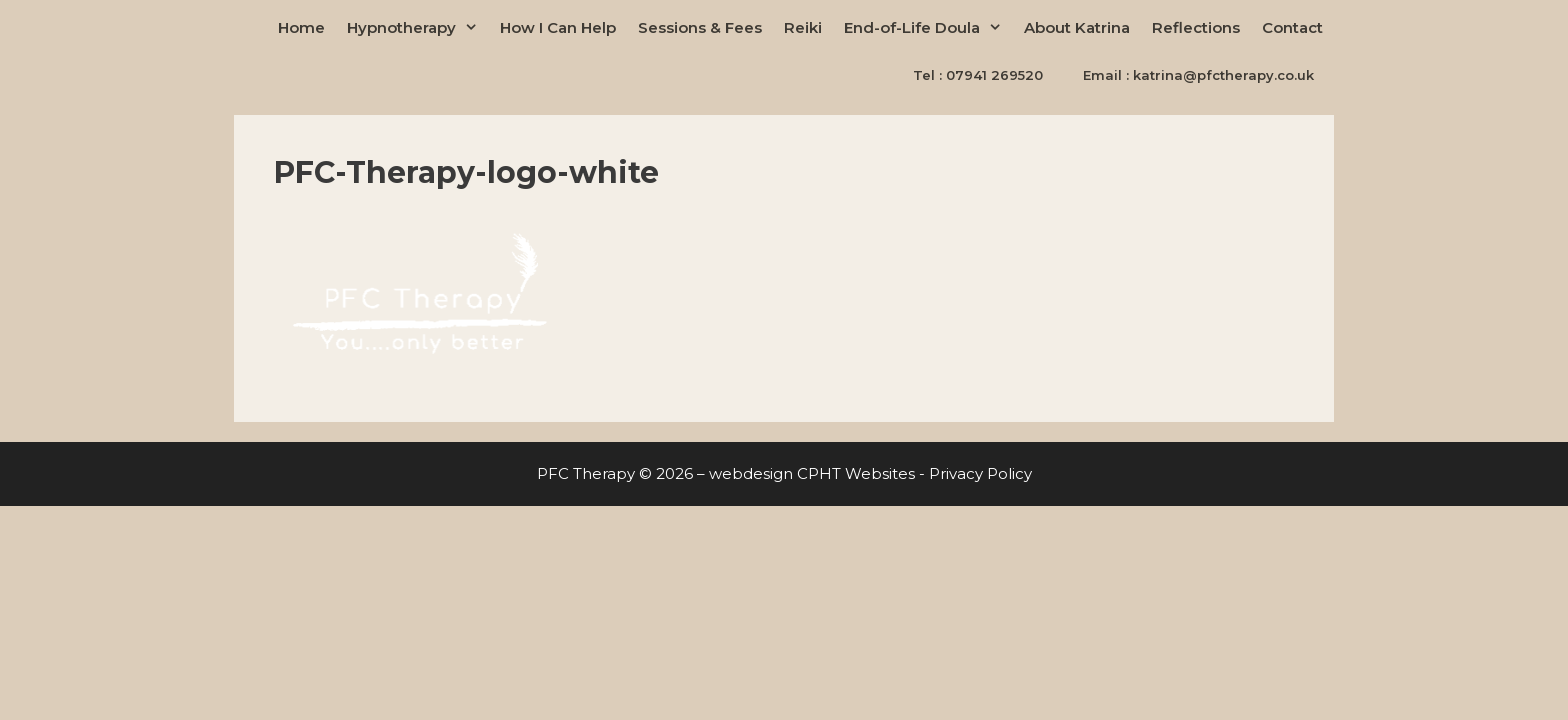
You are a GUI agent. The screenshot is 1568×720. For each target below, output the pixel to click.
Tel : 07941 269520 (978, 75)
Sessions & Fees (700, 27)
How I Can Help (558, 27)
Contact (1292, 27)
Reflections (1196, 27)
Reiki (803, 27)
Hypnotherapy (418, 27)
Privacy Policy (980, 473)
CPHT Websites (856, 473)
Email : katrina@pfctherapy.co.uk (1198, 75)
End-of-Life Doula (928, 27)
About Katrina (1077, 27)
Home (301, 27)
